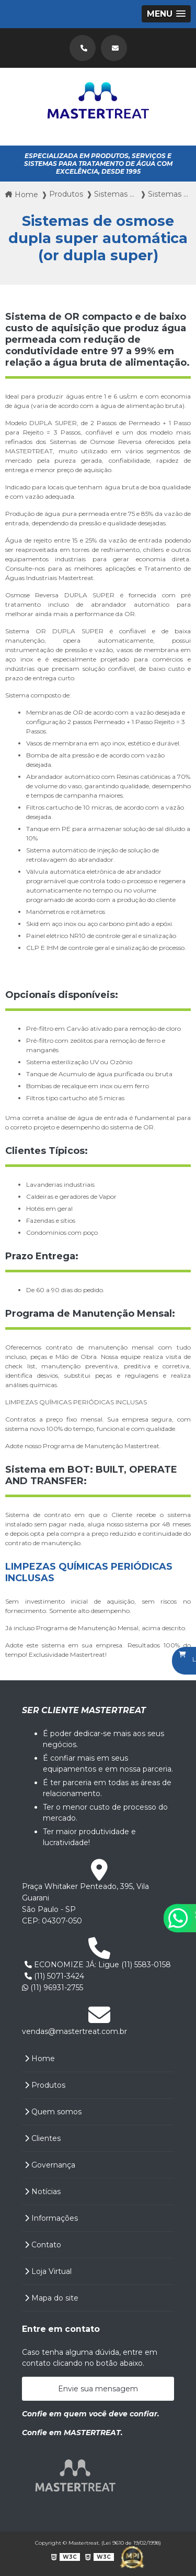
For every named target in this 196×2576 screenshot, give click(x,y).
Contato (43, 2244)
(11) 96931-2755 (52, 1987)
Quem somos (53, 2111)
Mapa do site (51, 2298)
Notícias (43, 2191)
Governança (50, 2165)
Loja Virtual (48, 2271)
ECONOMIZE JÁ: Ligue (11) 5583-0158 (98, 1964)
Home (40, 2058)
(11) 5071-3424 (54, 1976)
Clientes (43, 2138)
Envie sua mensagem (98, 2388)
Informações (51, 2218)
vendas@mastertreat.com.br (74, 2031)
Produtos (45, 2085)
